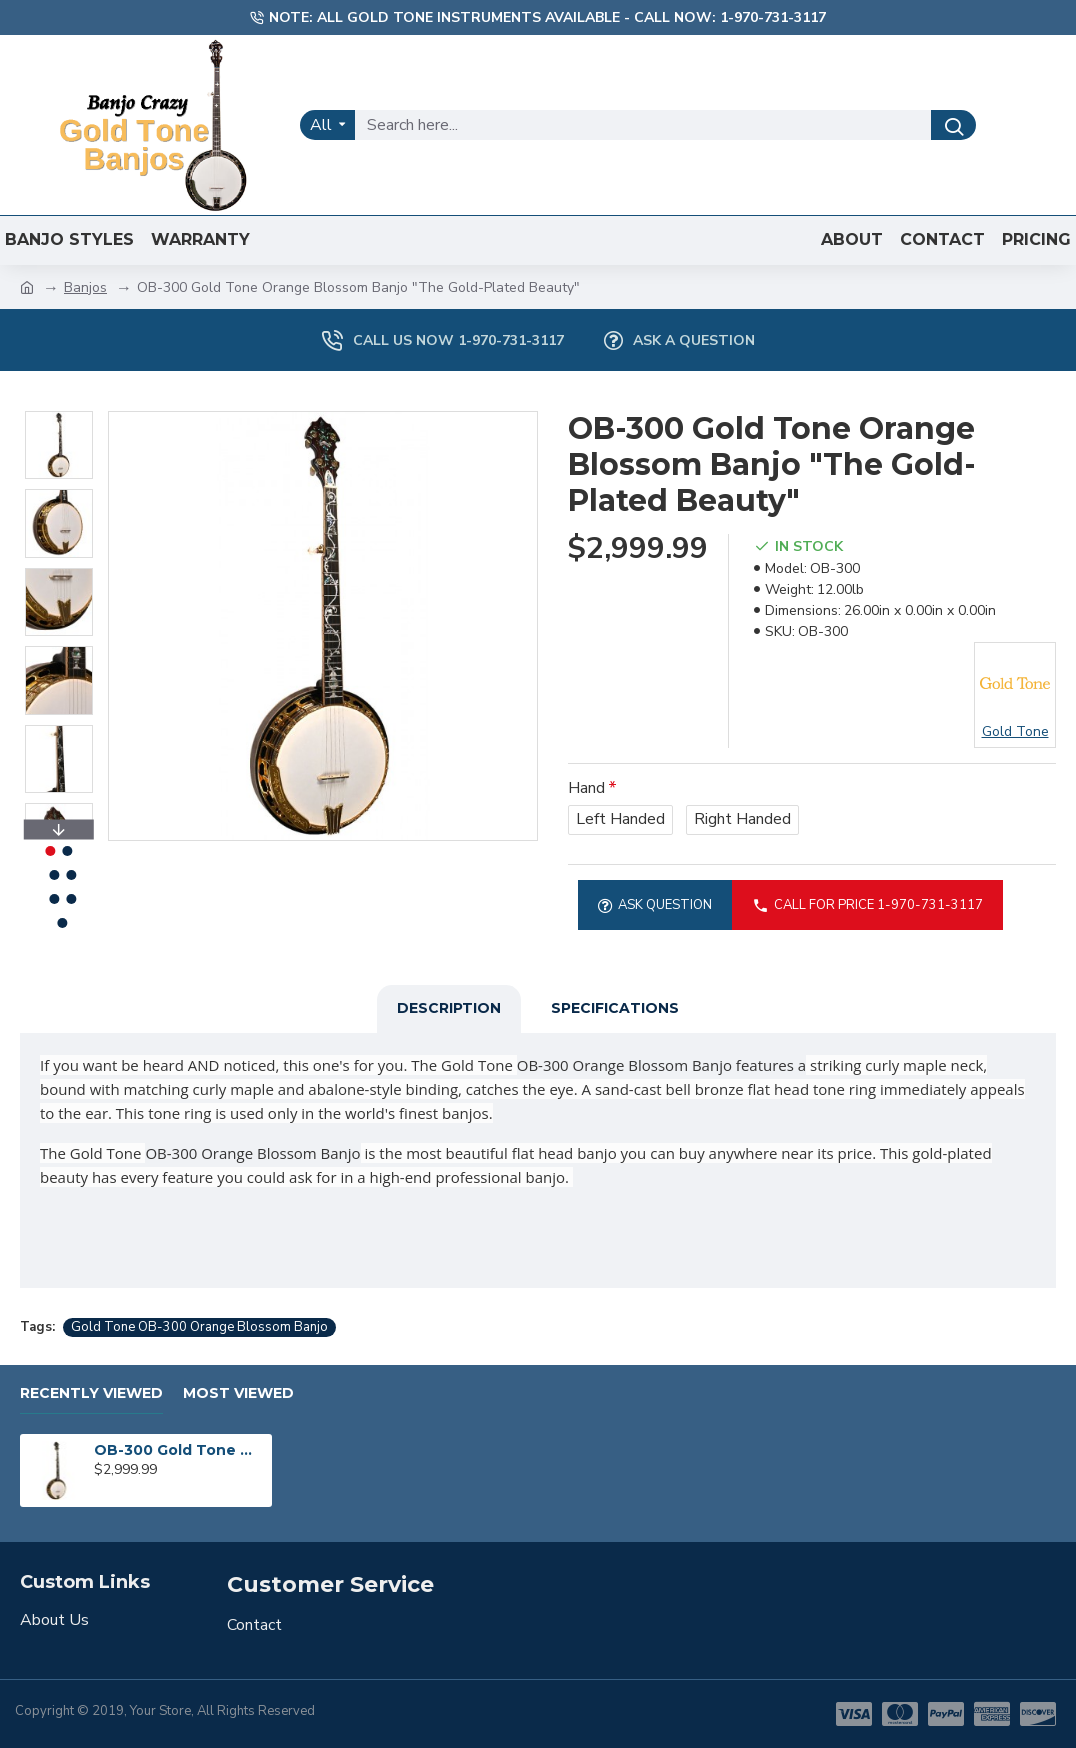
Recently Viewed (91, 1393)
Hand (586, 788)
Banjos (85, 287)
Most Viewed (238, 1393)
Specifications (615, 1008)
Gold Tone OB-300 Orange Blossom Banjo (199, 1327)
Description (449, 1008)
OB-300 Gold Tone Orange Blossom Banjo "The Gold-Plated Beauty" (179, 1450)
